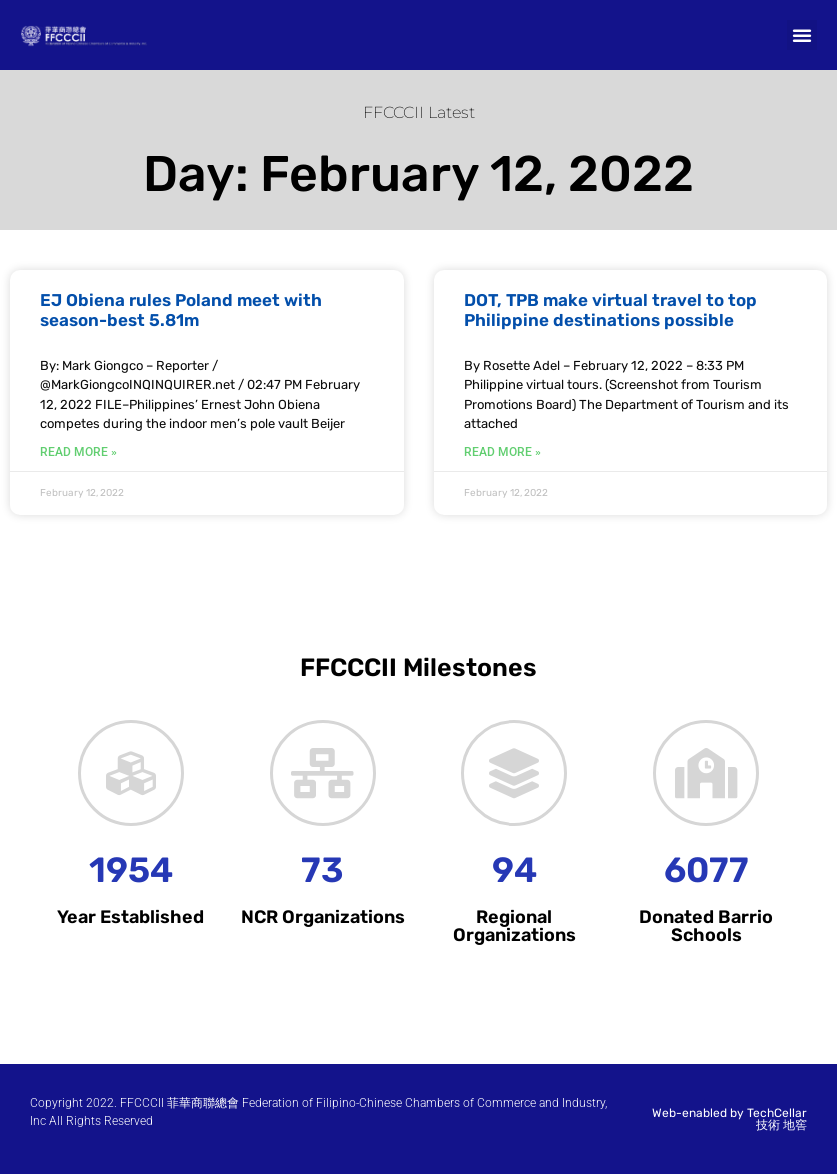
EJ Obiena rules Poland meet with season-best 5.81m (181, 310)
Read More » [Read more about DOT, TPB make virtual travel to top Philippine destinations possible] (502, 452)
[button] (802, 35)
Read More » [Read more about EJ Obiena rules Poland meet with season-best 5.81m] (78, 452)
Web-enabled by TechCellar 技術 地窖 (729, 1119)
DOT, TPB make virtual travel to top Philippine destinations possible (610, 310)
